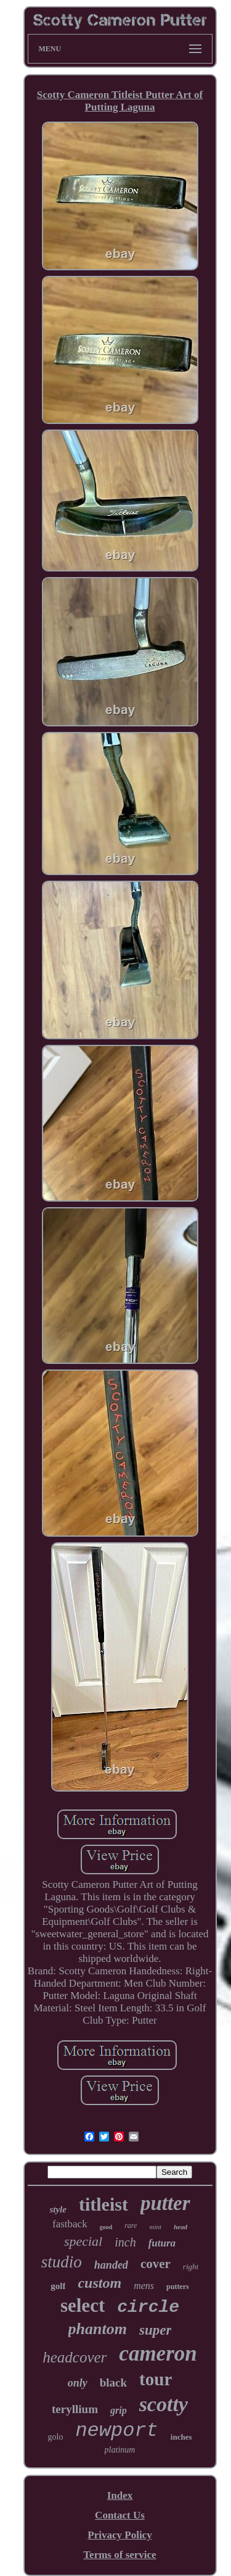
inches (181, 2436)
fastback (69, 2224)
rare (130, 2225)
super (155, 2330)
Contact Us (120, 2515)
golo (55, 2436)
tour (155, 2379)
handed (111, 2265)
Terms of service (119, 2555)
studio (61, 2262)
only (77, 2383)
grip (118, 2410)
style (58, 2209)
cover (155, 2263)
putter (165, 2203)
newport (116, 2430)
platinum (120, 2449)
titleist (103, 2204)
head (180, 2226)
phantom (97, 2329)
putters (177, 2286)
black (113, 2382)
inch (125, 2242)
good (106, 2227)
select (82, 2305)
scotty (163, 2404)
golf (58, 2286)
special (83, 2241)
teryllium (75, 2409)
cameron (158, 2353)
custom (99, 2283)
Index (120, 2495)
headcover (75, 2357)
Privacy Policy (119, 2535)
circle (148, 2307)
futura (162, 2243)
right (190, 2266)
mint (155, 2226)
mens (144, 2285)
